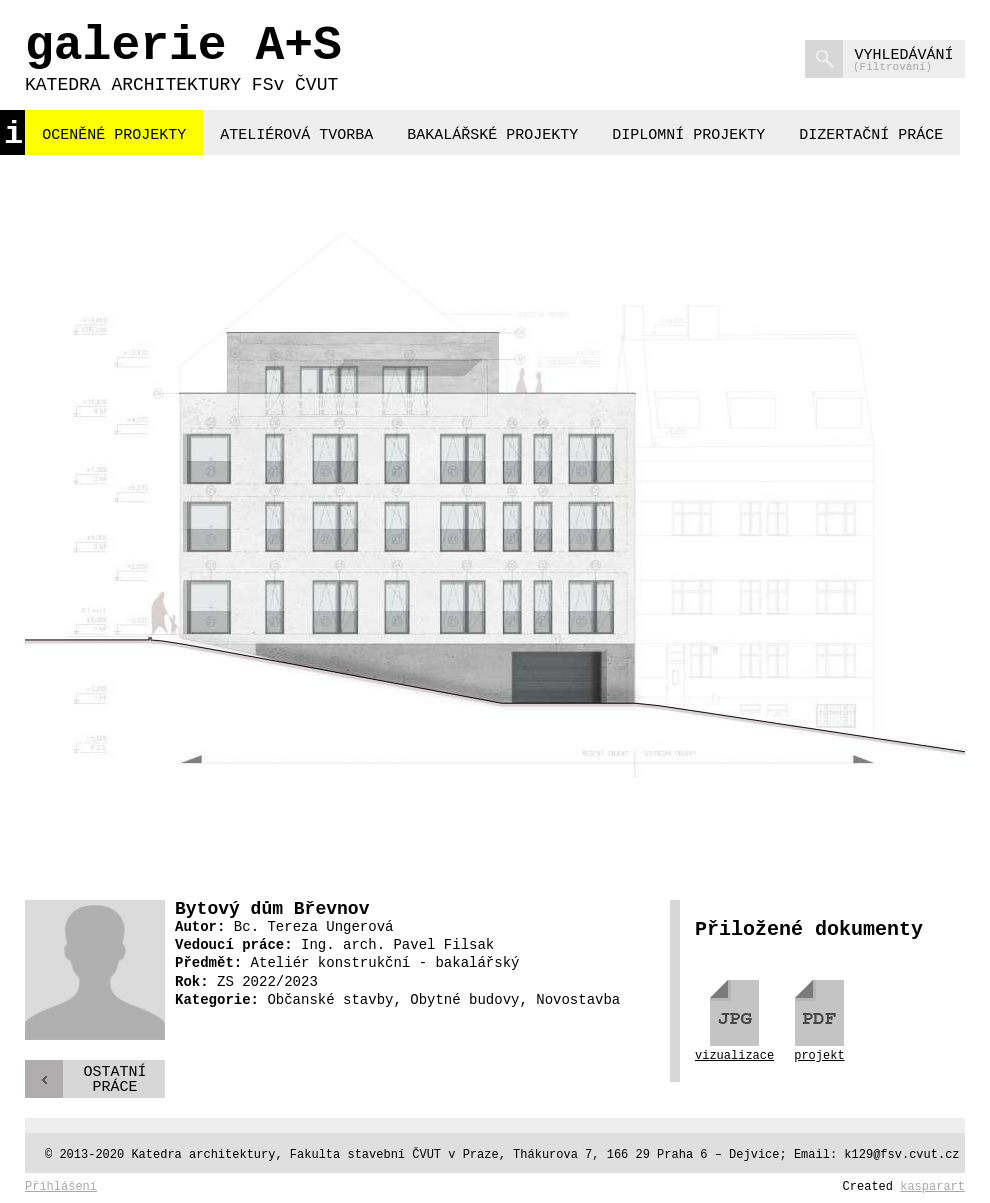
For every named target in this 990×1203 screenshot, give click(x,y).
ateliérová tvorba (296, 135)
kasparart (932, 1187)
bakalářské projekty (492, 135)
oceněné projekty (114, 135)
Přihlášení (61, 1187)
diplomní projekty (688, 135)
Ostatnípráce (114, 1080)
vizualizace (734, 1055)
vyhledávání (879, 59)
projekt (819, 1055)
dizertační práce (871, 135)
